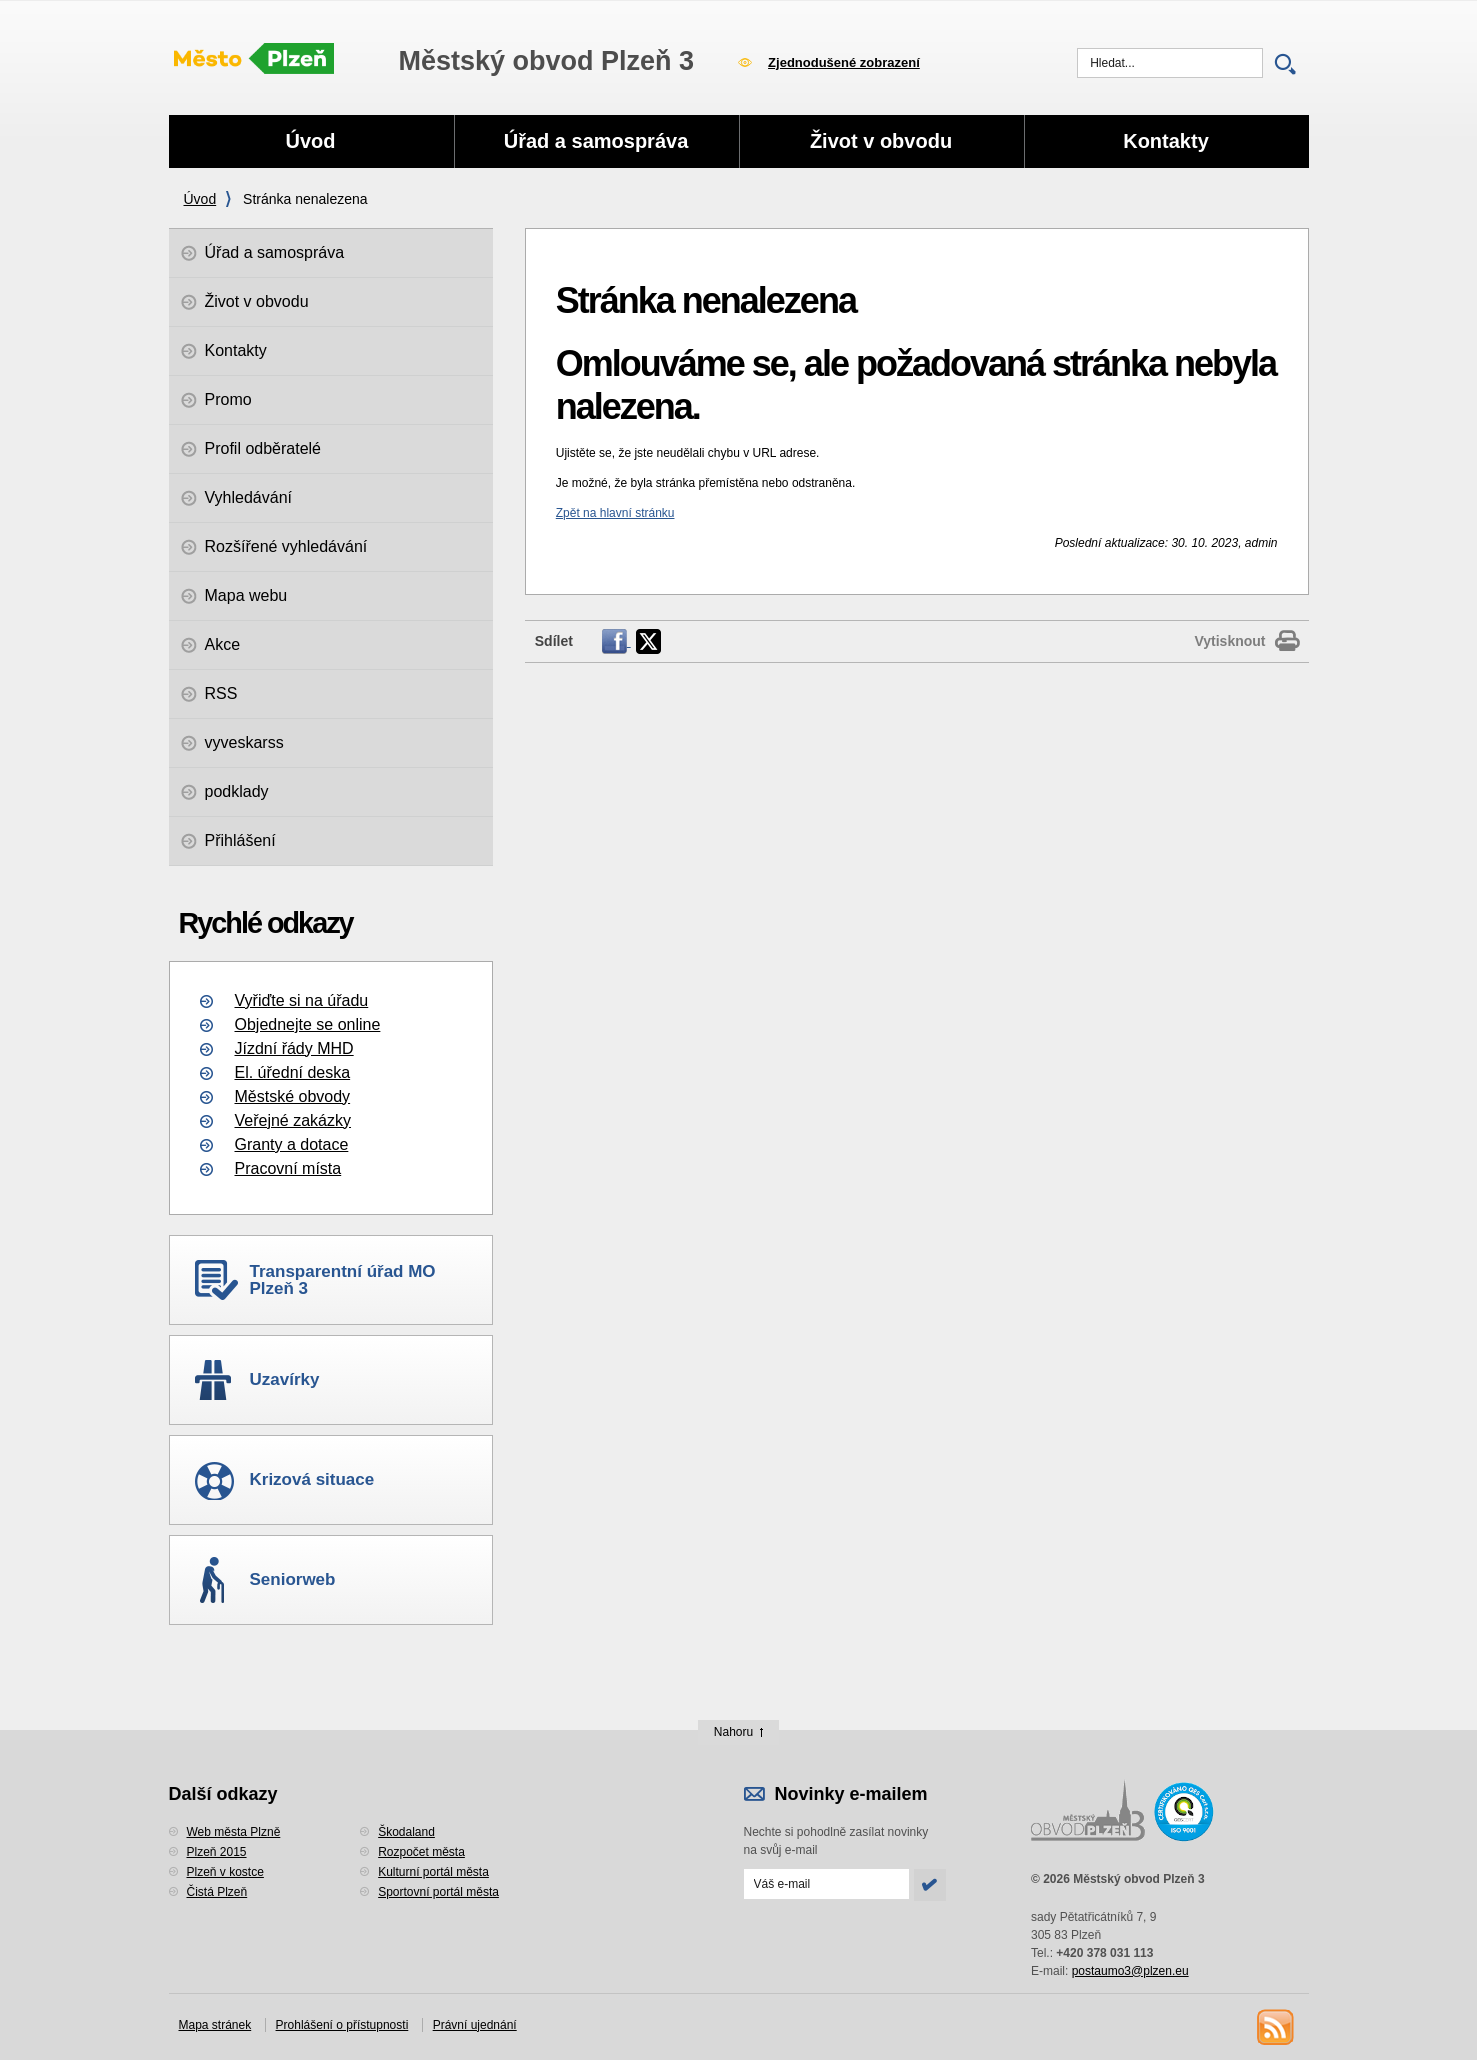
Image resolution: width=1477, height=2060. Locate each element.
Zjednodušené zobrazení (844, 62)
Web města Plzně (234, 1832)
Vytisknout (1229, 641)
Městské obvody (293, 1096)
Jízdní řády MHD (294, 1048)
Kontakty (1166, 141)
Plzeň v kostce (225, 1872)
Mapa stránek (215, 2025)
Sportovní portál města (438, 1892)
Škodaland (406, 1832)
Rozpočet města (421, 1852)
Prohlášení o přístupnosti (342, 2025)
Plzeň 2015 (217, 1852)
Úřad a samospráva (596, 141)
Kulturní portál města (433, 1872)
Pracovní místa (288, 1168)
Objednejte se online (308, 1024)
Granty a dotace (292, 1144)
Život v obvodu (881, 141)
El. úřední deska (293, 1072)
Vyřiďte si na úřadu (302, 1000)
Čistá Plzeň (217, 1892)
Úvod (200, 199)
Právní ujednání (475, 2025)
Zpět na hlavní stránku (615, 513)
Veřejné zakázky (293, 1120)
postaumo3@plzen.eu (1130, 1971)
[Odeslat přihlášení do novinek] (826, 1884)
